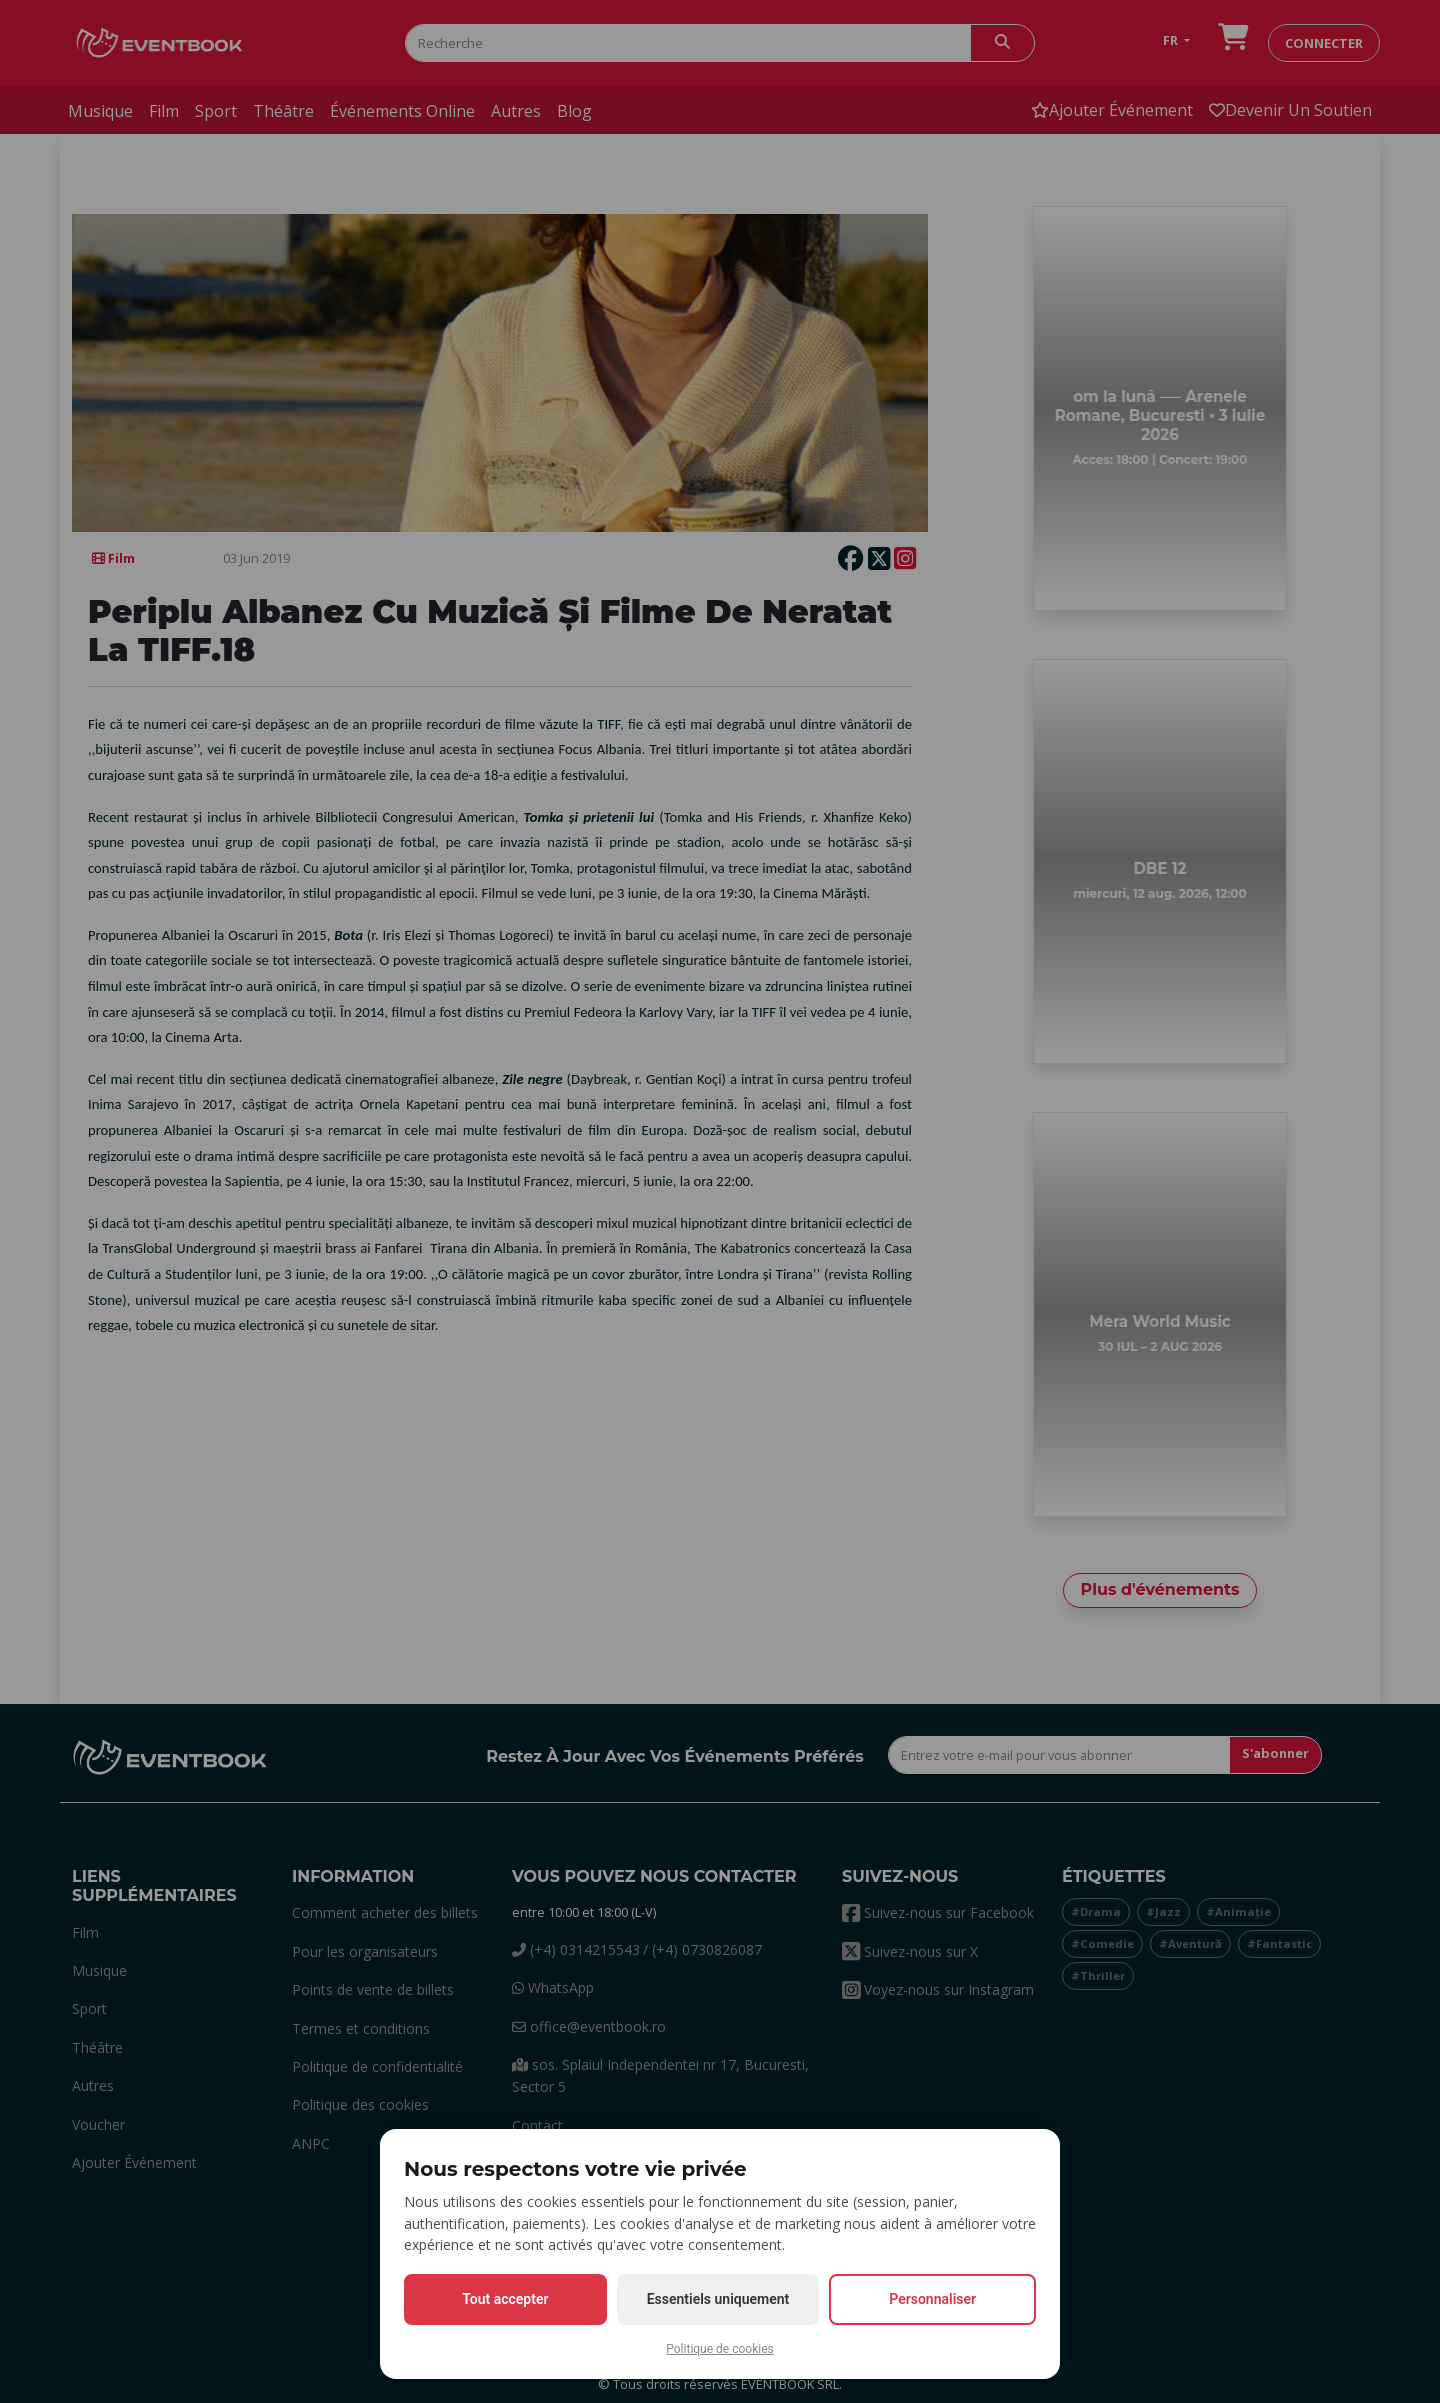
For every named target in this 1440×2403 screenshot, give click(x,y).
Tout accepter (505, 2299)
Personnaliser (932, 2299)
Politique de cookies (719, 2349)
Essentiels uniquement (718, 2299)
